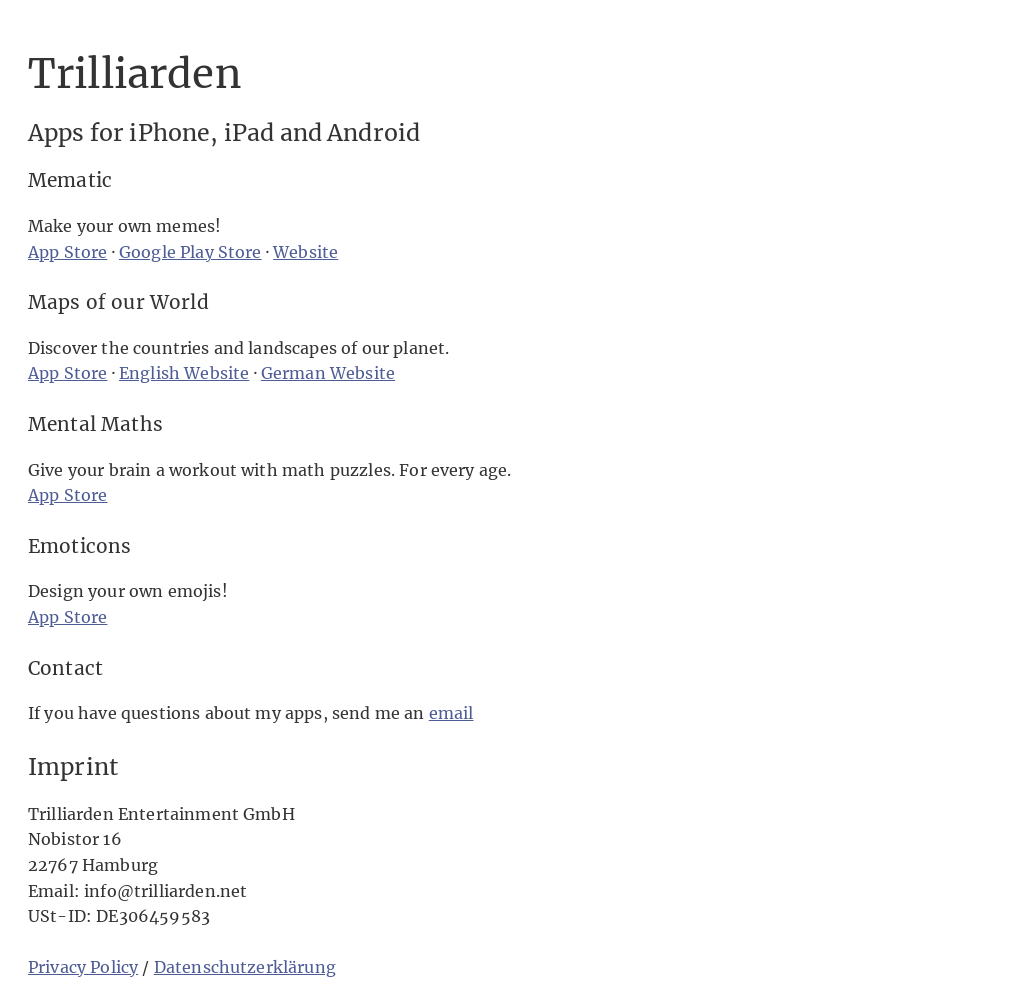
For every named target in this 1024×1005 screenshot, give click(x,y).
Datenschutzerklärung (245, 967)
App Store (67, 252)
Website (305, 252)
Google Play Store (190, 252)
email (451, 713)
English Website (184, 373)
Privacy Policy (83, 967)
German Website (328, 373)
